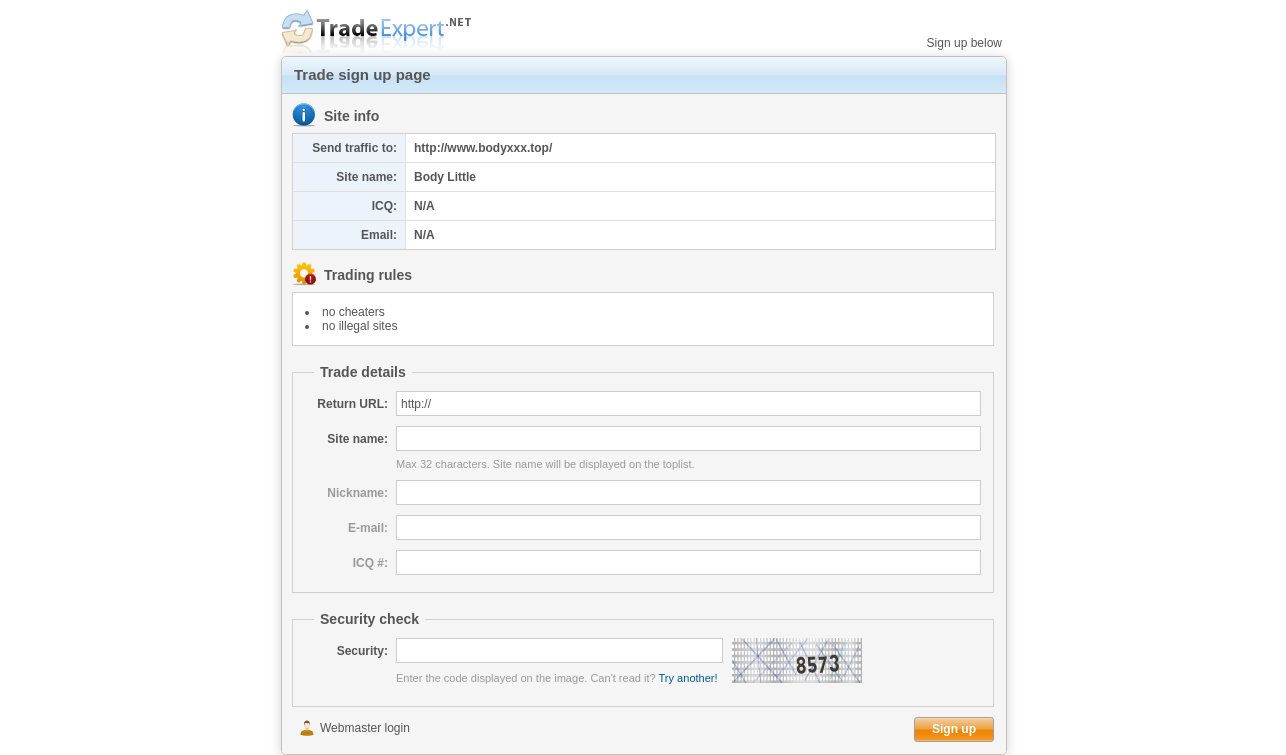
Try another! (688, 678)
